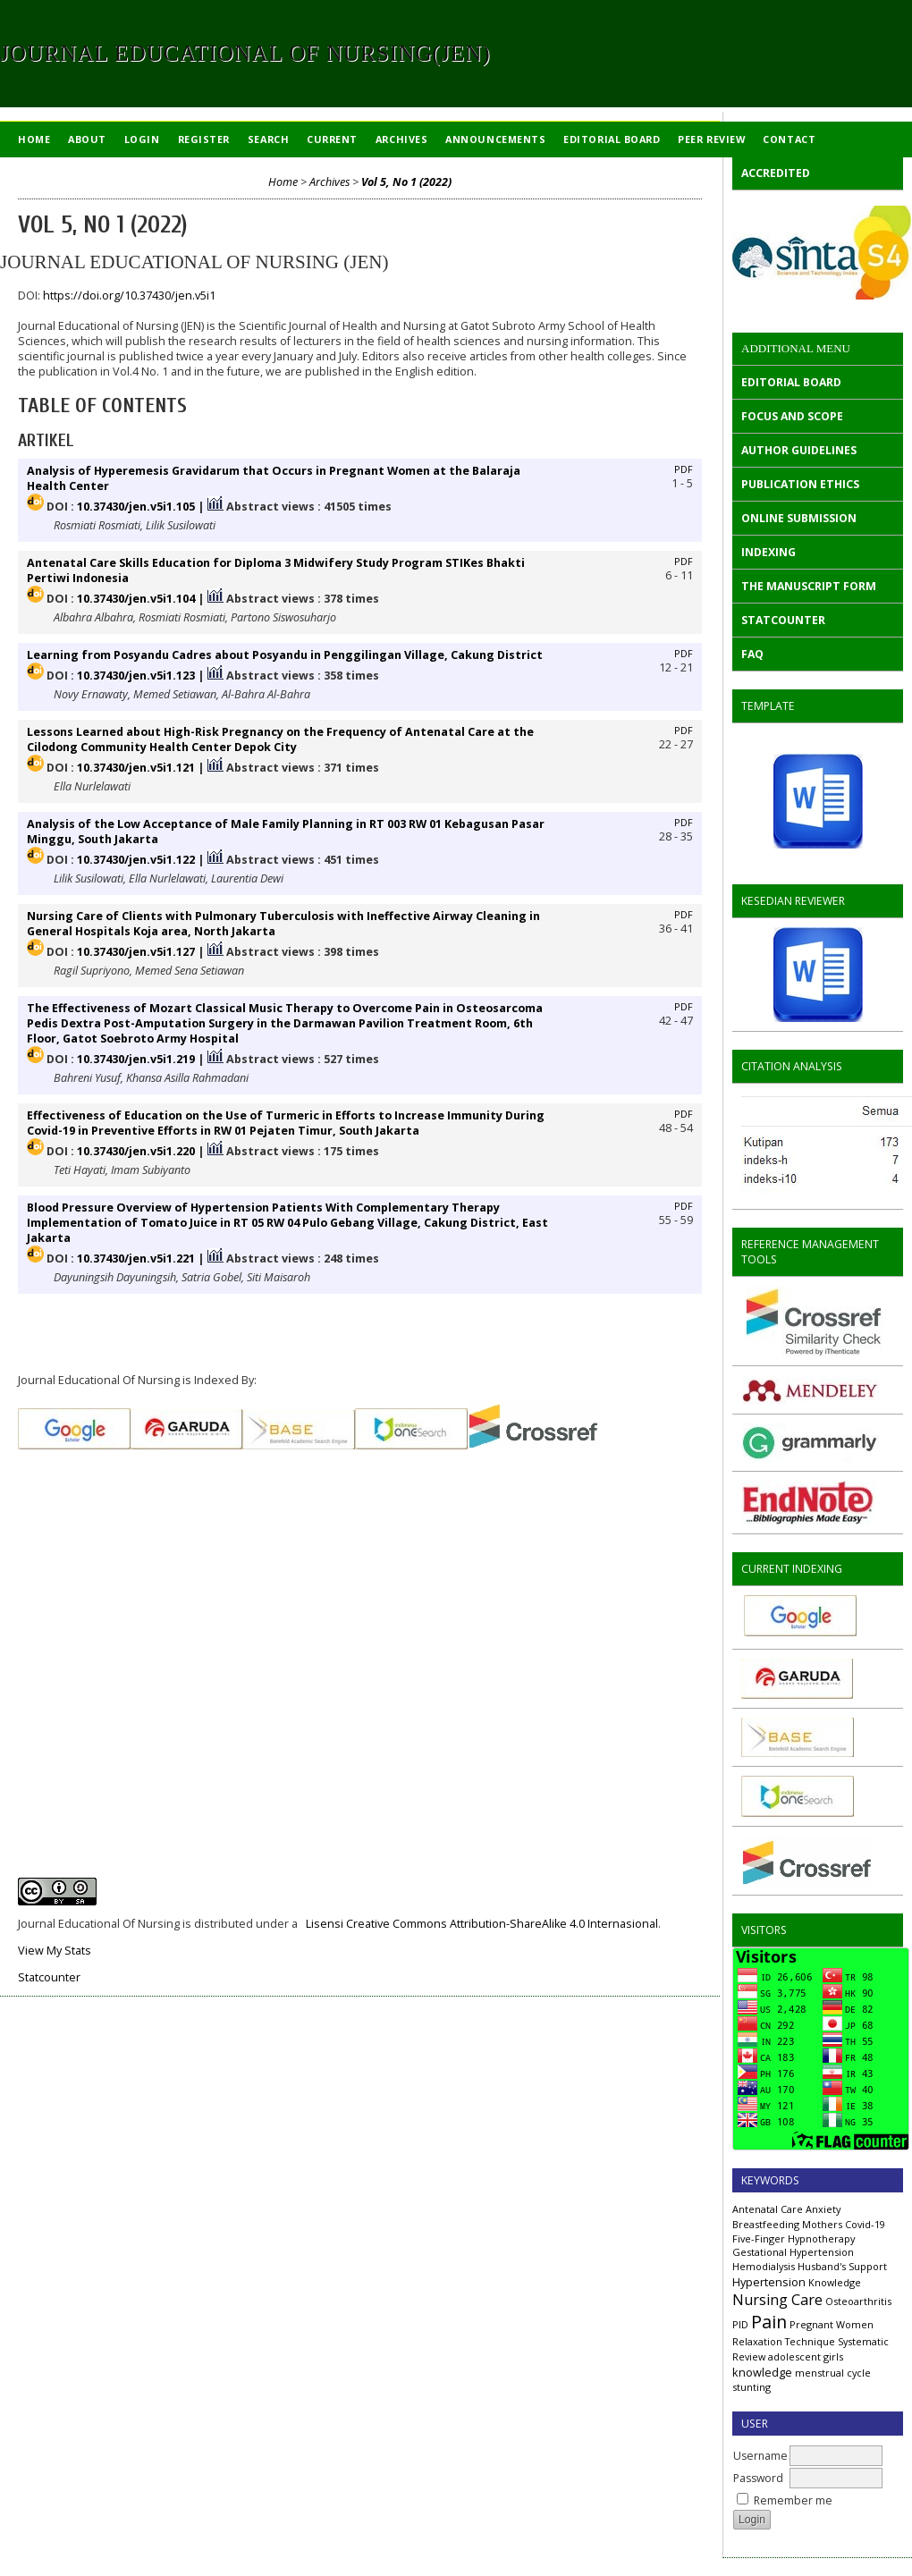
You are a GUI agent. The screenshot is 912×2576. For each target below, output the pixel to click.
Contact (789, 139)
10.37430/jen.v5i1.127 (136, 951)
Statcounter (49, 1977)
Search (268, 139)
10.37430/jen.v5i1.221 (136, 1258)
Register (204, 139)
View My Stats (54, 1950)
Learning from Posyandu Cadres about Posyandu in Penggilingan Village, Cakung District (285, 655)
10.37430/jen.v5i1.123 (136, 675)
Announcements (495, 139)
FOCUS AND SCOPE (792, 416)
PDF (683, 469)
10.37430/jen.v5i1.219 (136, 1059)
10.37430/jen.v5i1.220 (136, 1151)
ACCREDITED (775, 173)
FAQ (752, 654)
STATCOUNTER (783, 620)
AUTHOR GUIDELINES (799, 450)
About (87, 139)
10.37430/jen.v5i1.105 (136, 506)
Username (760, 2455)
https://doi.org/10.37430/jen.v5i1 (129, 295)
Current (332, 139)
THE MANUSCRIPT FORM (808, 586)
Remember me (793, 2500)
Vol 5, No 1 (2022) (406, 182)
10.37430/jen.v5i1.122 (136, 859)
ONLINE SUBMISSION (799, 518)
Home (34, 139)
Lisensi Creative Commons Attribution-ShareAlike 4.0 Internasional (482, 1923)
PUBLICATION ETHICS (800, 484)
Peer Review (711, 139)
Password (758, 2478)
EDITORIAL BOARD (791, 382)
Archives (401, 139)
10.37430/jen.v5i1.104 (136, 598)
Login (142, 139)
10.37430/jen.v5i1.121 (136, 767)
